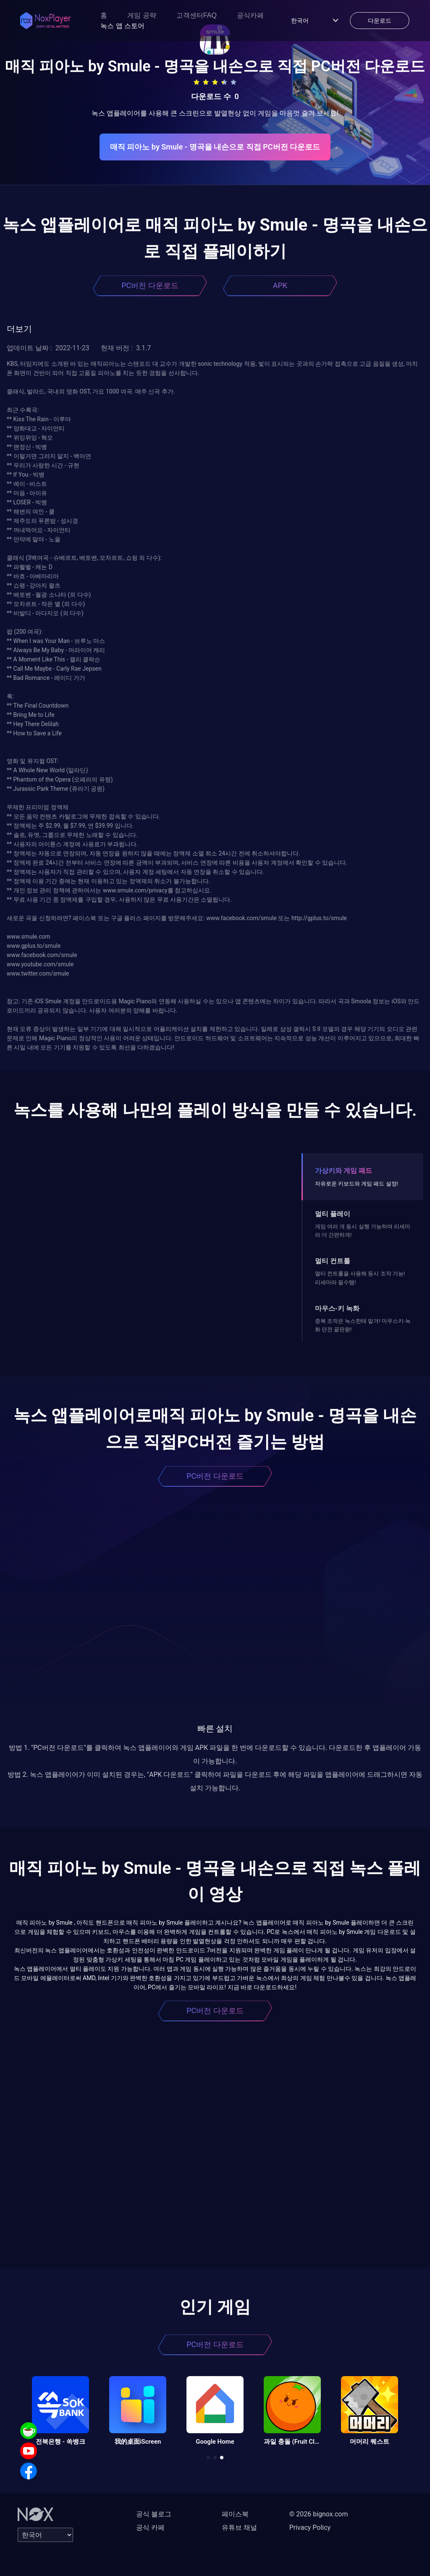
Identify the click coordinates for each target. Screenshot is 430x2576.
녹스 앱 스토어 (122, 25)
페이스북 (235, 2514)
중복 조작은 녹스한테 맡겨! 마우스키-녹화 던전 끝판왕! (363, 1325)
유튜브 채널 (239, 2527)
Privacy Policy (310, 2527)
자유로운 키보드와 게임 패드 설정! (356, 1183)
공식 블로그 (153, 2514)
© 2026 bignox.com (318, 2514)
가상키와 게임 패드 (343, 1171)
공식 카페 (150, 2527)
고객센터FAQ (196, 15)
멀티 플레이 (332, 1214)
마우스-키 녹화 (337, 1308)
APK (280, 285)
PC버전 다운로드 (149, 285)
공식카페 (250, 15)
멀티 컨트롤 (332, 1261)
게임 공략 (141, 15)
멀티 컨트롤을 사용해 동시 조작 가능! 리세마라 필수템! (360, 1277)
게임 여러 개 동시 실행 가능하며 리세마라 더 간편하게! (362, 1230)
